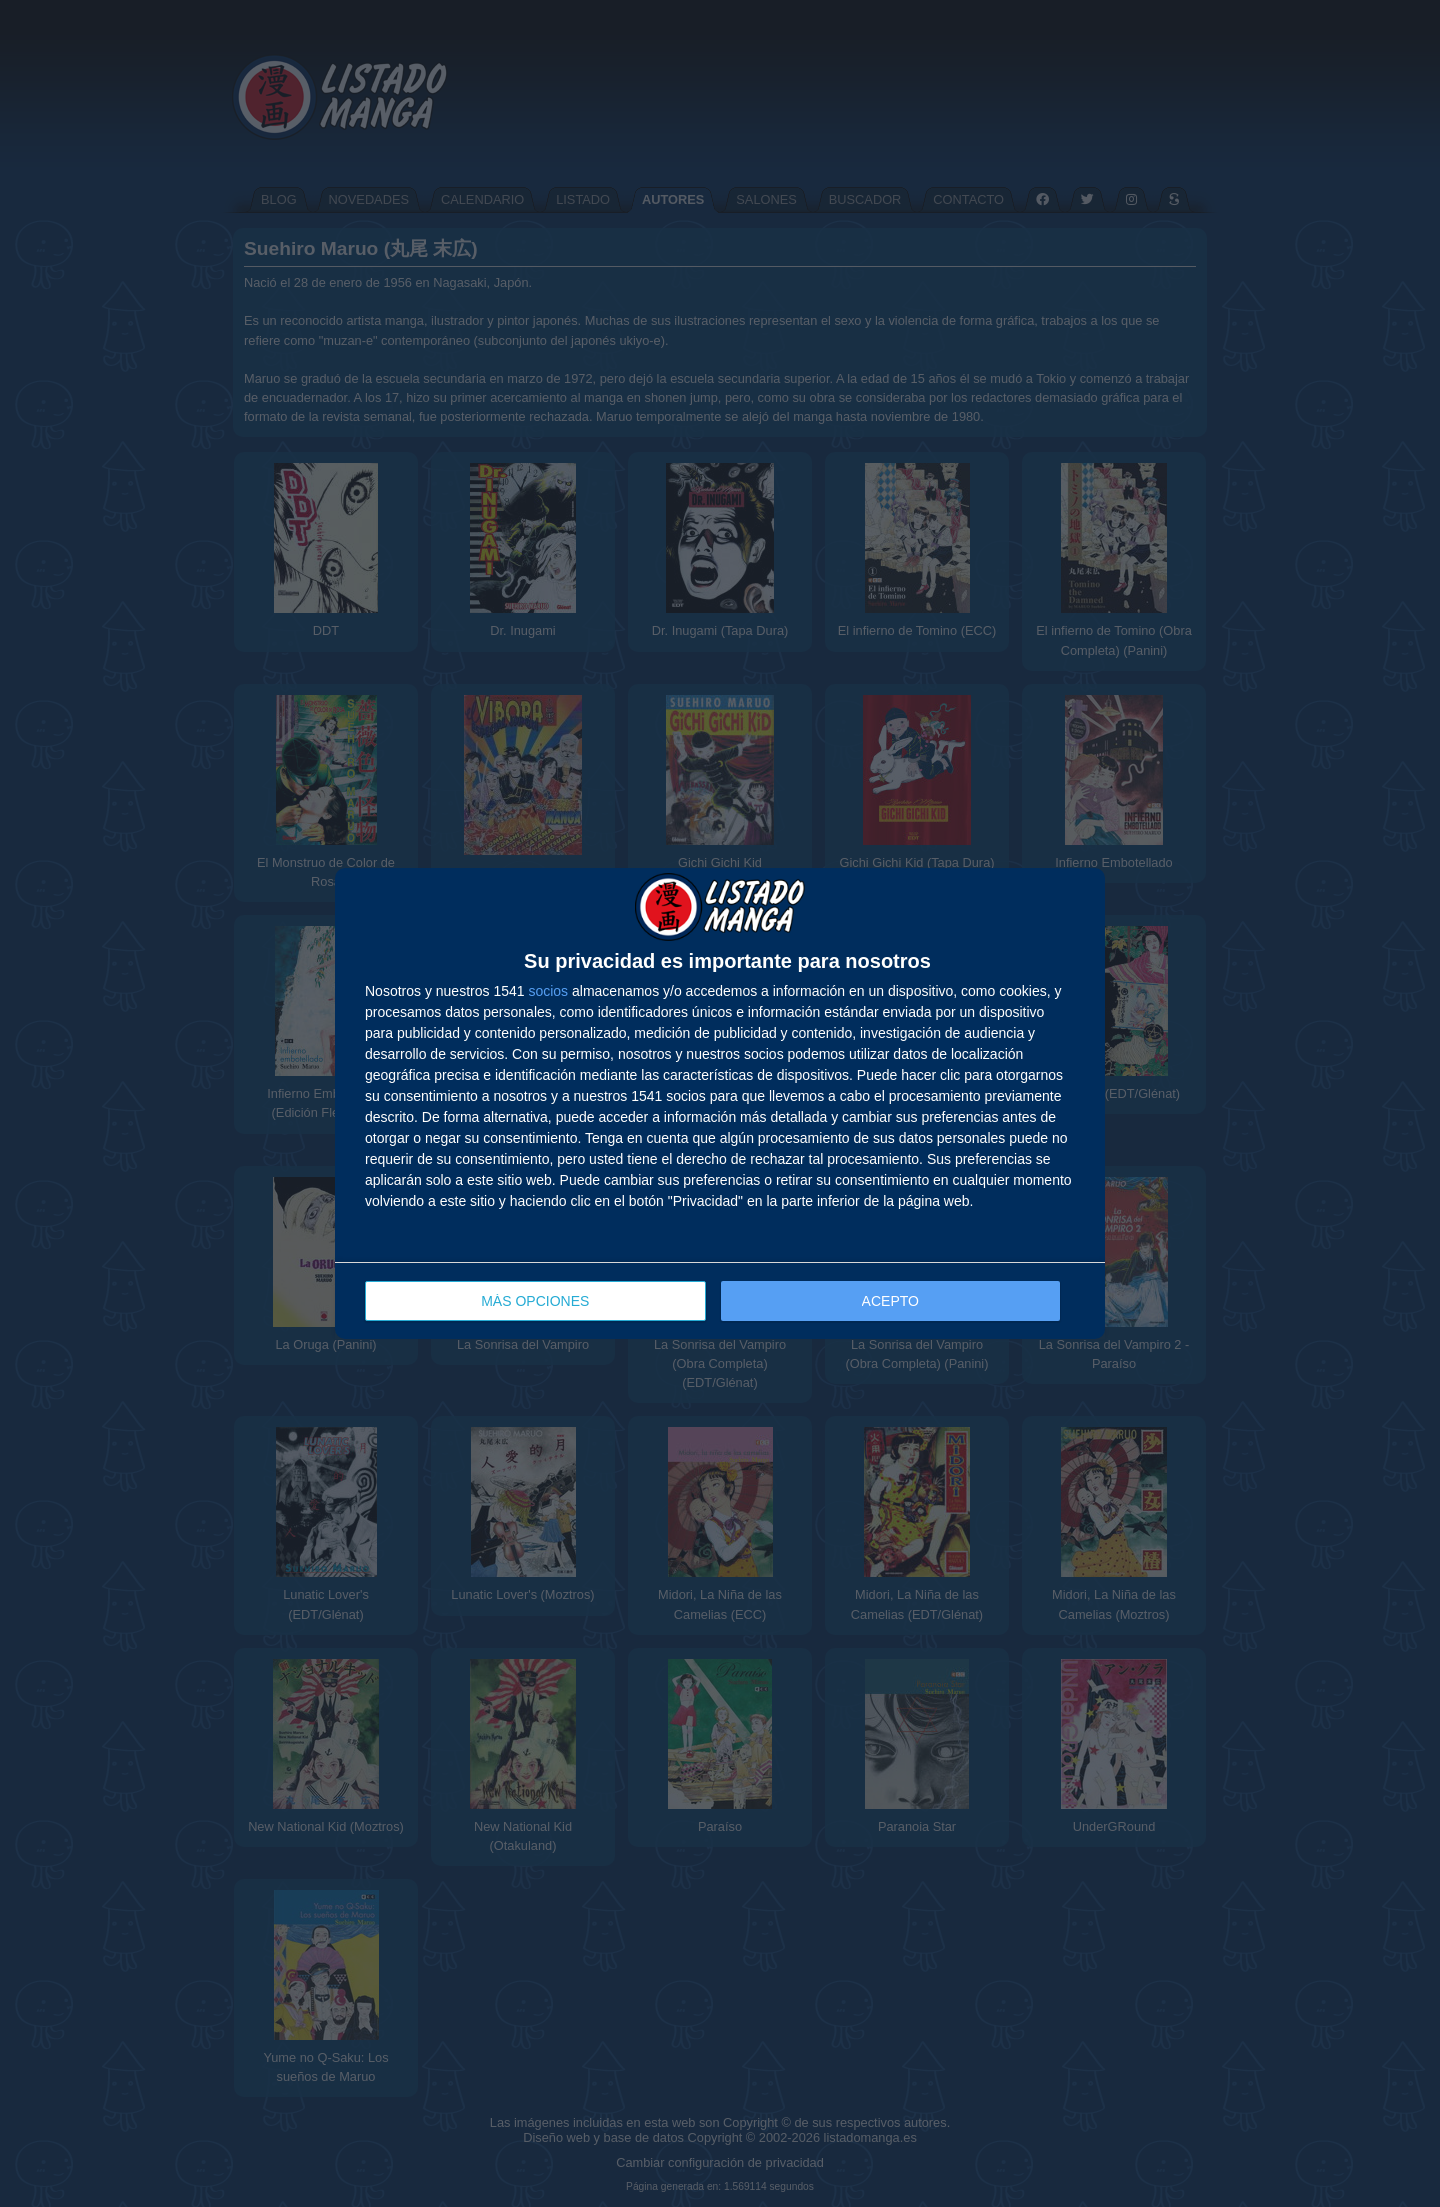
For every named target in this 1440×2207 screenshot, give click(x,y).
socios (548, 991)
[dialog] (720, 1103)
